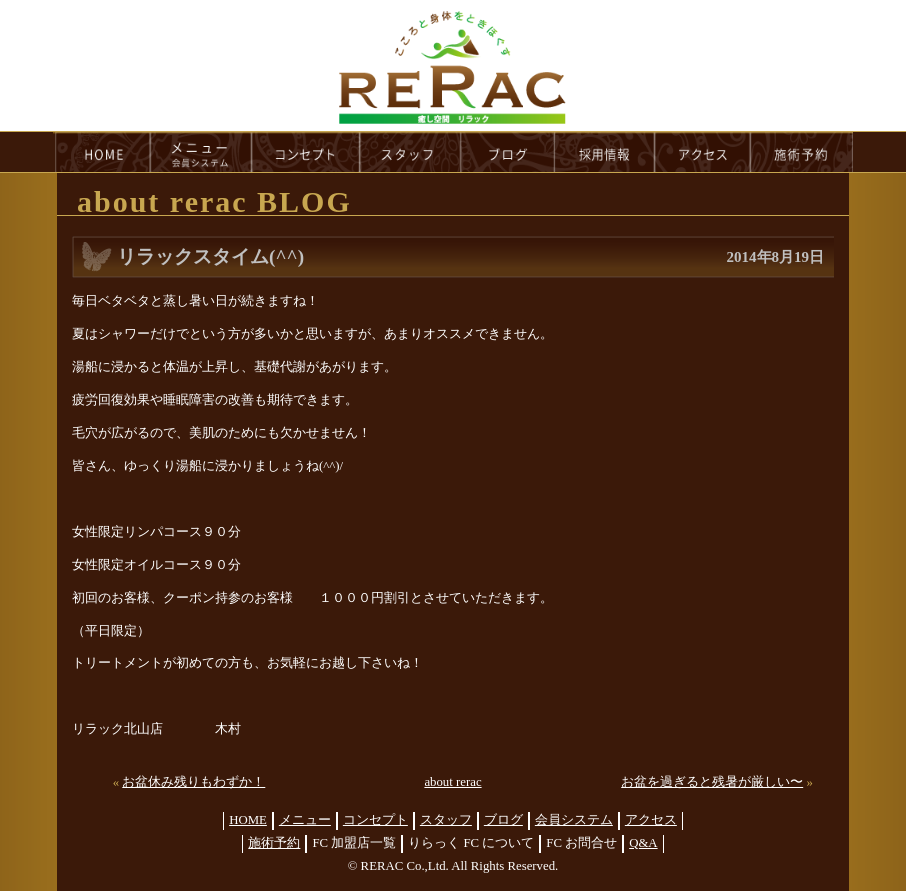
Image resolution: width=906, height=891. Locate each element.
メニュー (305, 820)
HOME (102, 152)
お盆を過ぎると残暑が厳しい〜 (712, 782)
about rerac (452, 782)
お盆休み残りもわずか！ (193, 782)
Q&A (643, 843)
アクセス (651, 820)
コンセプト (375, 820)
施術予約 (274, 843)
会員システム (574, 820)
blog (508, 152)
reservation (802, 152)
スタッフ (446, 820)
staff (410, 152)
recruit (605, 152)
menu (201, 152)
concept (306, 152)
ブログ (503, 820)
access (703, 152)
